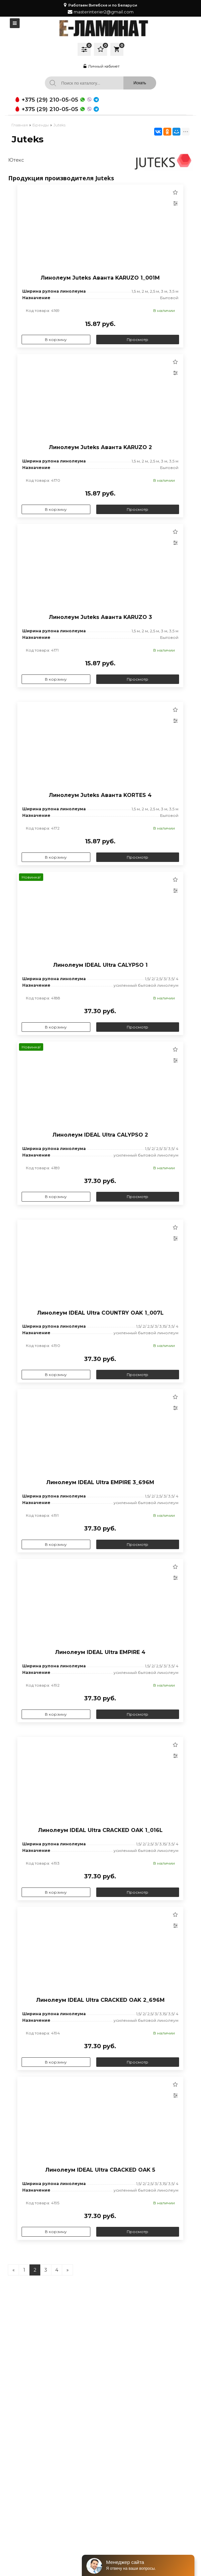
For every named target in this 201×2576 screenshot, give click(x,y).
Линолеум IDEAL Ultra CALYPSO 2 (100, 1135)
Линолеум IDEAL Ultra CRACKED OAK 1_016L (100, 1830)
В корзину (56, 339)
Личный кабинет (100, 66)
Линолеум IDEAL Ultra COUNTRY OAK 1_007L (100, 1313)
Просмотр (137, 339)
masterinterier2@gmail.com (104, 11)
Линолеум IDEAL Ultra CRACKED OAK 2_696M (100, 2000)
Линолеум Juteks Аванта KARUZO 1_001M (100, 278)
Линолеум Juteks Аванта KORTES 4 (100, 795)
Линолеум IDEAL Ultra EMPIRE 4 (100, 1652)
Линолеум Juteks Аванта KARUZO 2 (100, 447)
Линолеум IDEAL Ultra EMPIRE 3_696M (100, 1482)
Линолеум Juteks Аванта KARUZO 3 (100, 617)
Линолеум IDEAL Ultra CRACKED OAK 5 (100, 2170)
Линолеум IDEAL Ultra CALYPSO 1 (100, 965)
